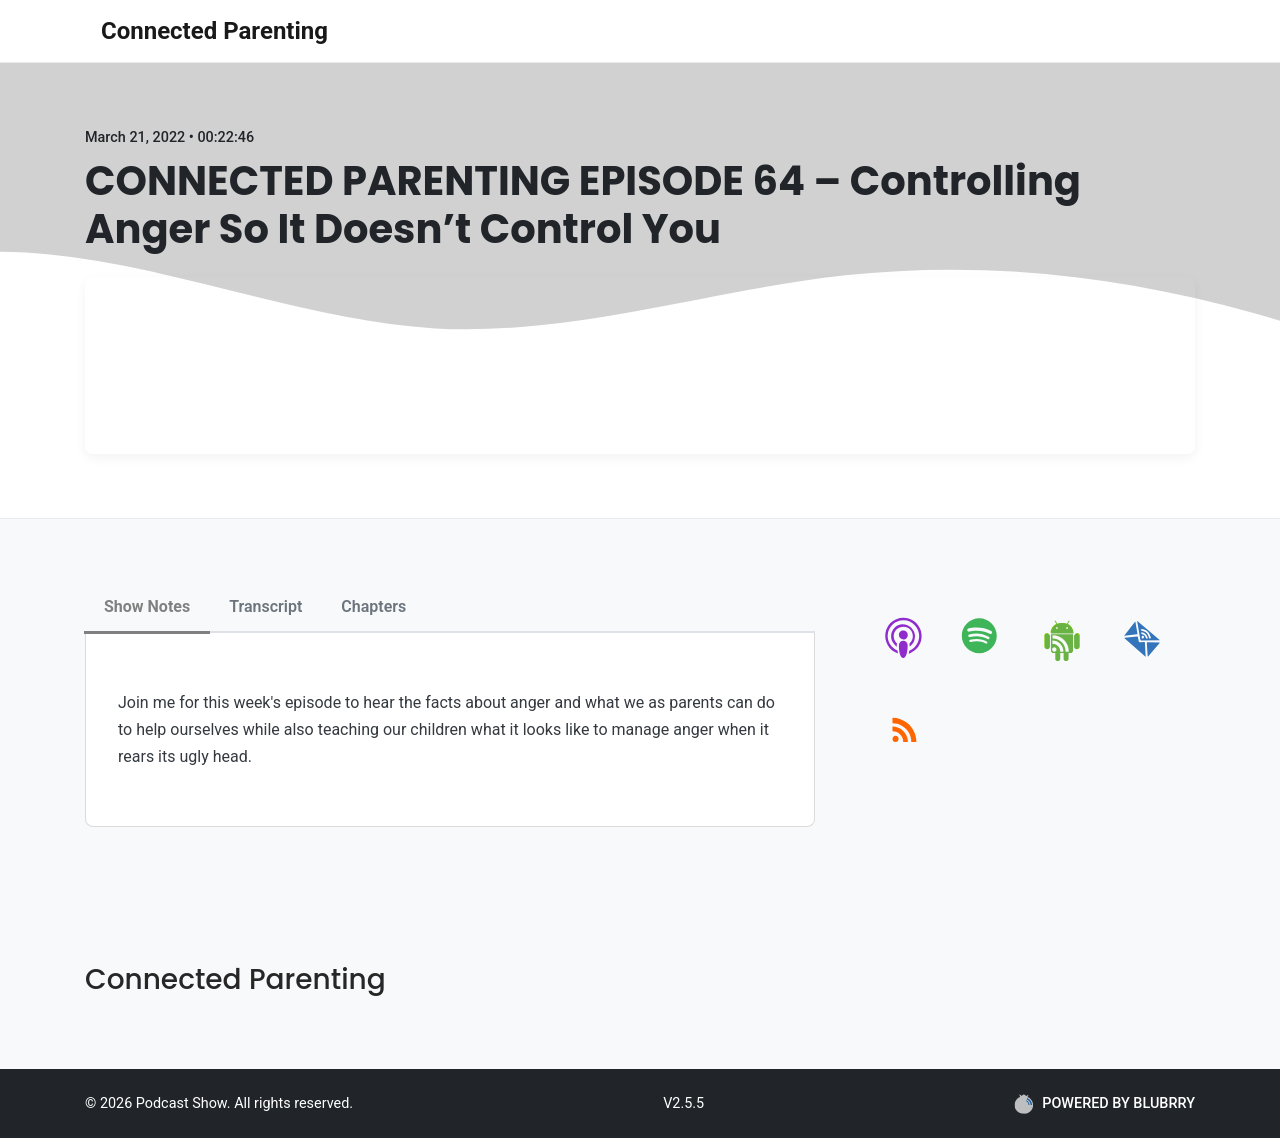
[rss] (904, 752)
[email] (1142, 657)
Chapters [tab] (373, 606)
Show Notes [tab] (147, 606)
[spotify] (983, 657)
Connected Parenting (214, 31)
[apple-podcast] (904, 657)
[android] (1063, 657)
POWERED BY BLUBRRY (1104, 1104)
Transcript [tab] (265, 606)
